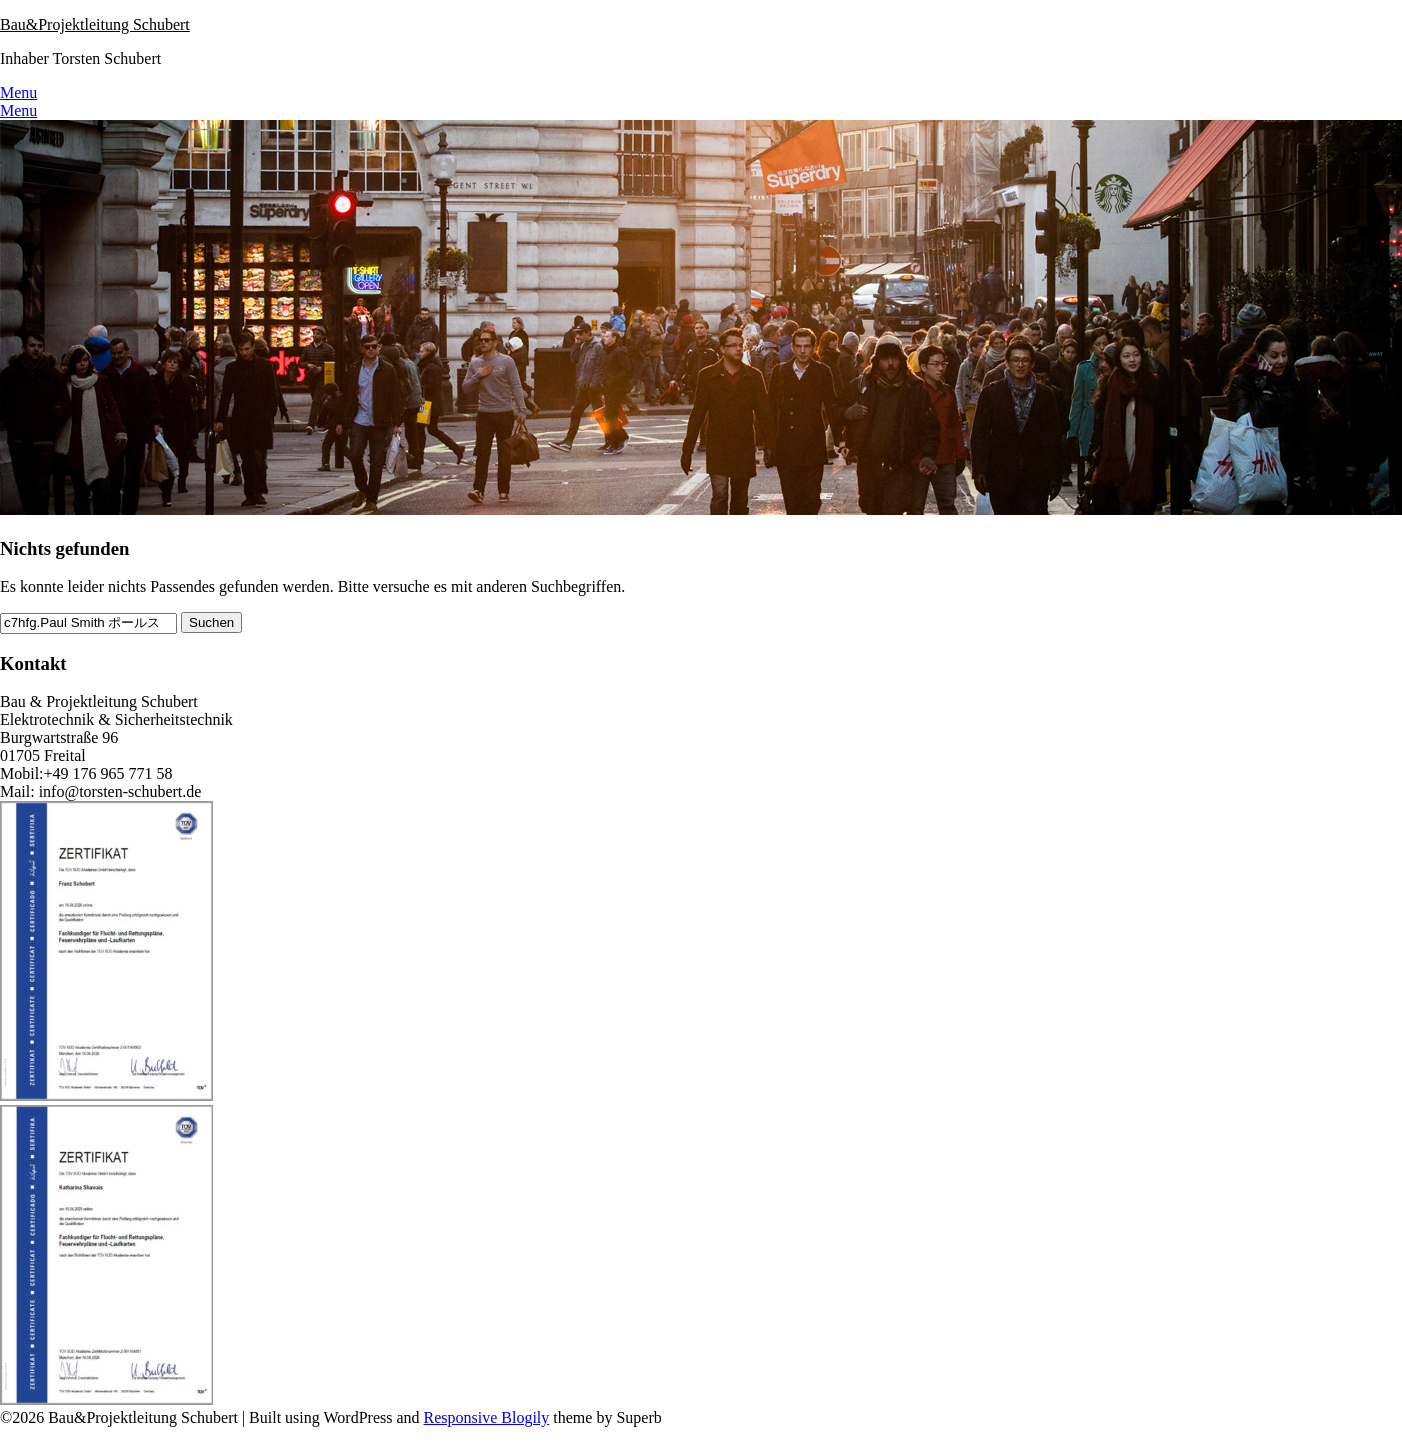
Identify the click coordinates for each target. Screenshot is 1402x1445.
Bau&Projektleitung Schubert (95, 24)
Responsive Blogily (487, 1417)
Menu (18, 92)
